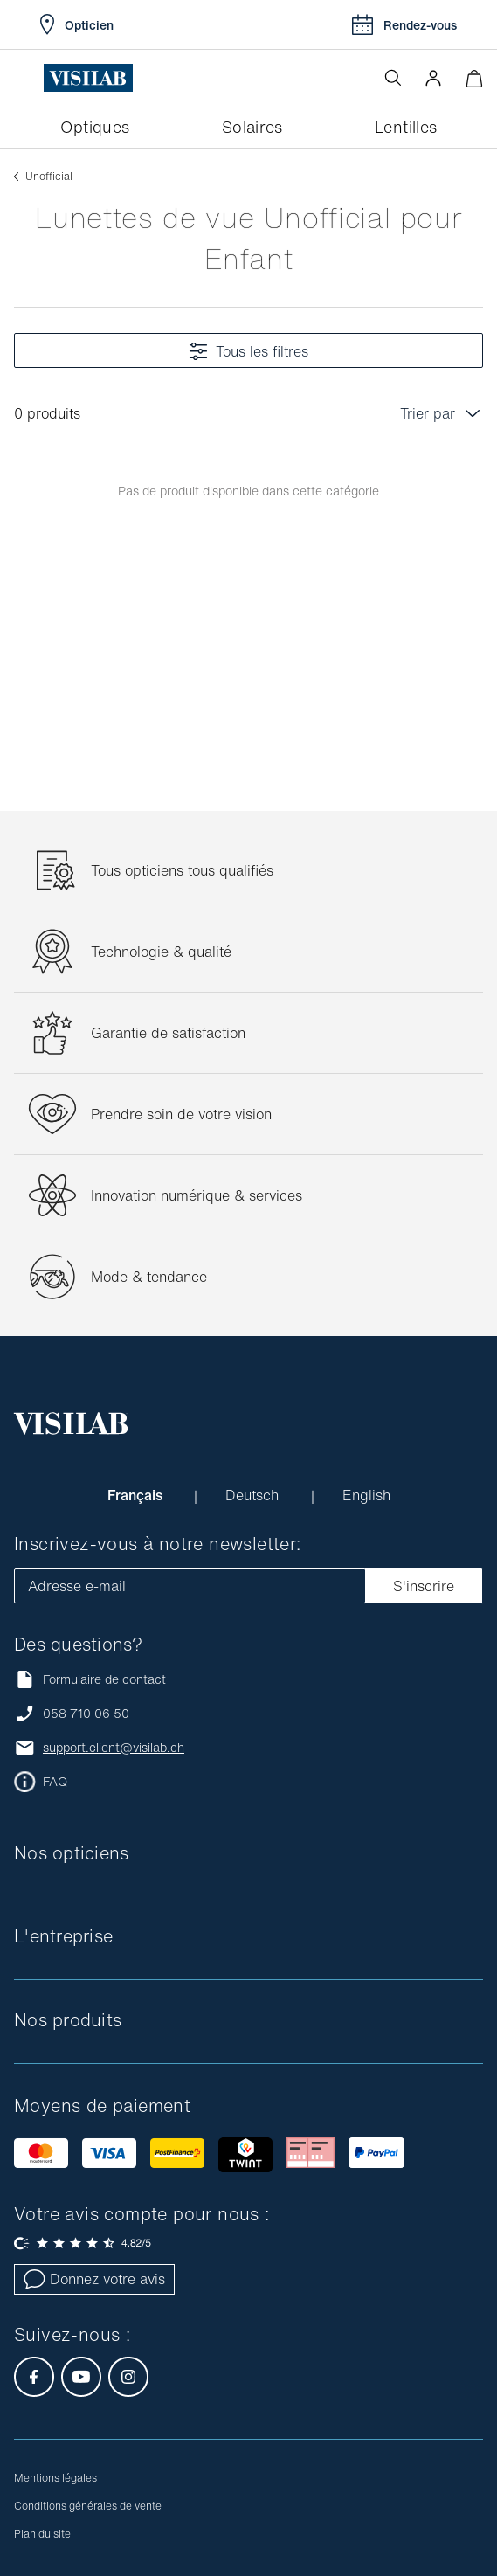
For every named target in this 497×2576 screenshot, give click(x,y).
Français (136, 1495)
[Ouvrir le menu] (29, 78)
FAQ (55, 1782)
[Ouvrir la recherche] (393, 78)
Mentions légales (55, 2477)
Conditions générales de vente (88, 2505)
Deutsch (254, 1495)
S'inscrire (423, 1585)
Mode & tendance (149, 1276)
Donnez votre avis (94, 2278)
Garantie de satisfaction (168, 1032)
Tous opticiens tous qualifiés (182, 870)
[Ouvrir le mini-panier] (474, 78)
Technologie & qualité (161, 951)
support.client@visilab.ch (113, 1747)
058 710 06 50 (86, 1713)
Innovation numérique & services (196, 1195)
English (366, 1495)
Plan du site (42, 2533)
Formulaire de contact (90, 1679)
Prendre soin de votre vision (181, 1114)
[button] (433, 78)
